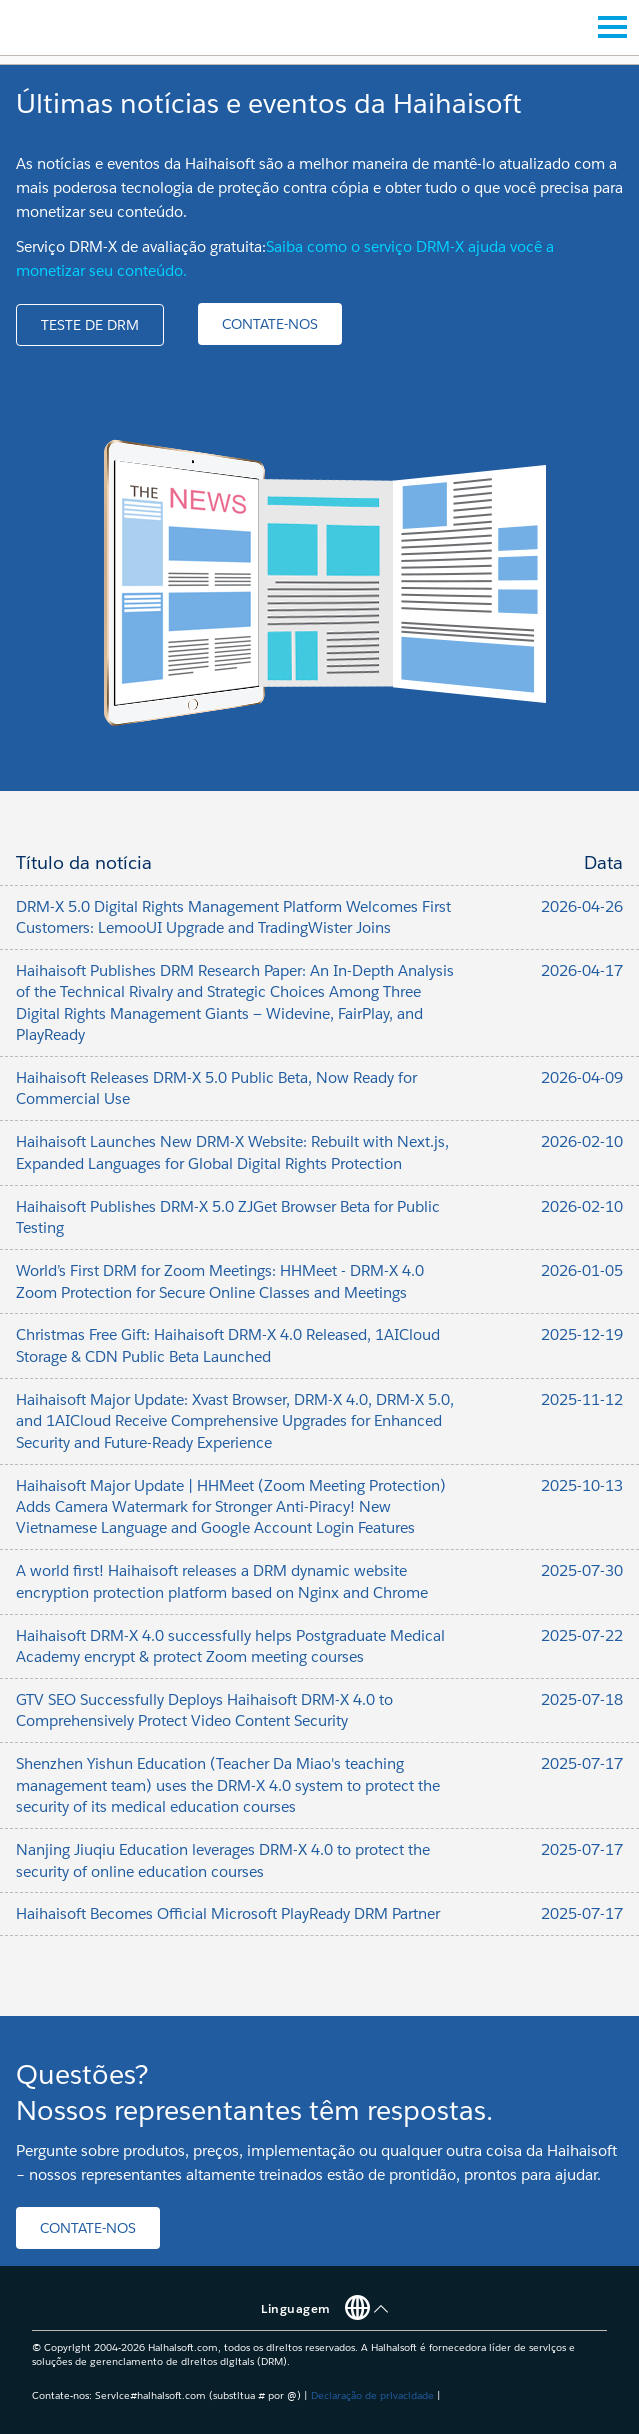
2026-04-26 (582, 906)
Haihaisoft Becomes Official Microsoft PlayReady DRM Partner (228, 1913)
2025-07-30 (582, 1570)
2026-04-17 (582, 970)
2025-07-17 (582, 1763)
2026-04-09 (582, 1077)
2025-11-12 (582, 1399)
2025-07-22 (582, 1635)
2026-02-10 (582, 1141)
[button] (90, 325)
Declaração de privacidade (372, 2395)
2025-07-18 (582, 1699)
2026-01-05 (582, 1270)
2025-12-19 (582, 1334)
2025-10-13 (582, 1485)
